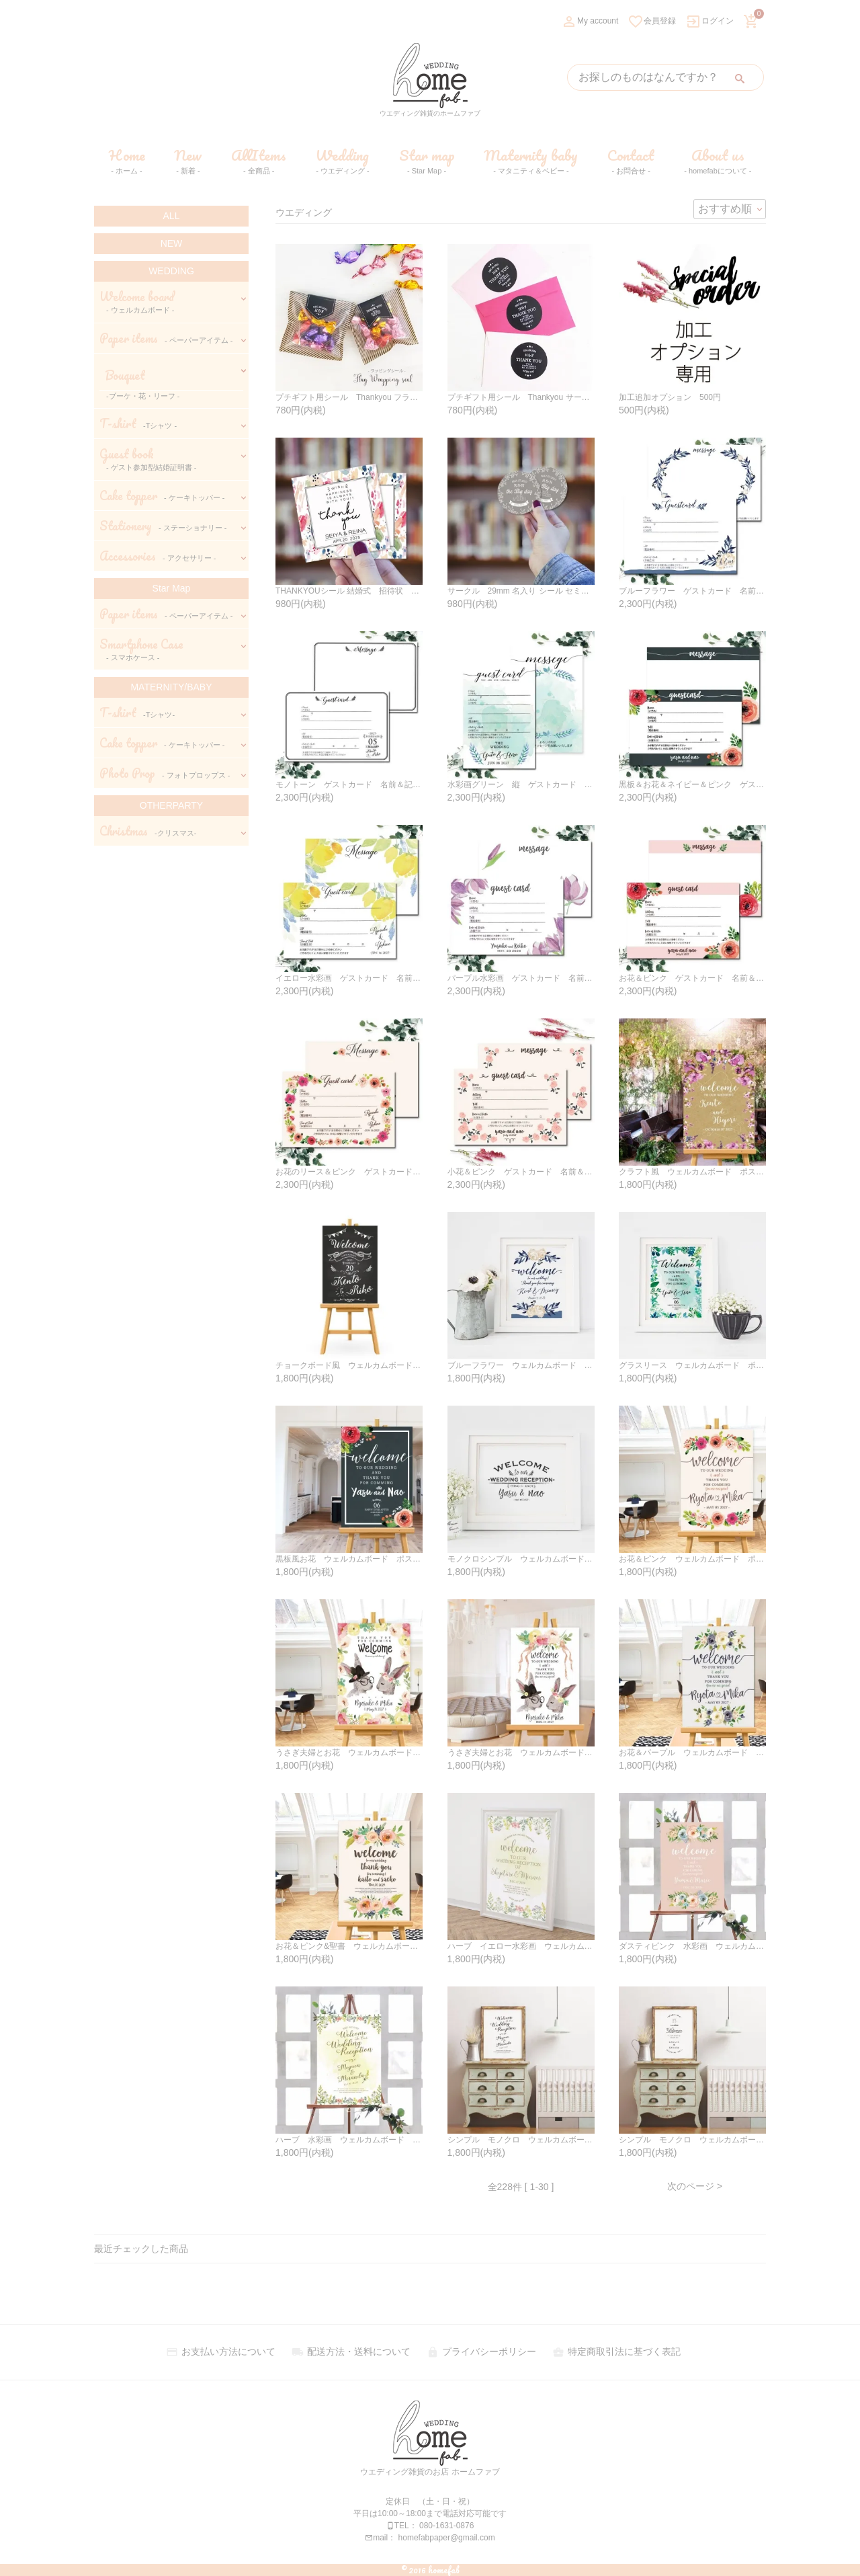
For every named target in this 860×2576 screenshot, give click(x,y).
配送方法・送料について (351, 2351)
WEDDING (171, 271)
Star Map (172, 588)
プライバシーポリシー (481, 2351)
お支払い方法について (220, 2351)
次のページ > (694, 2186)
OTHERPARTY (171, 805)
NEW (172, 243)
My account (589, 21)
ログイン (709, 21)
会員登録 (652, 21)
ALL (171, 215)
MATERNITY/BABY (171, 687)
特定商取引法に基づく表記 (616, 2351)
